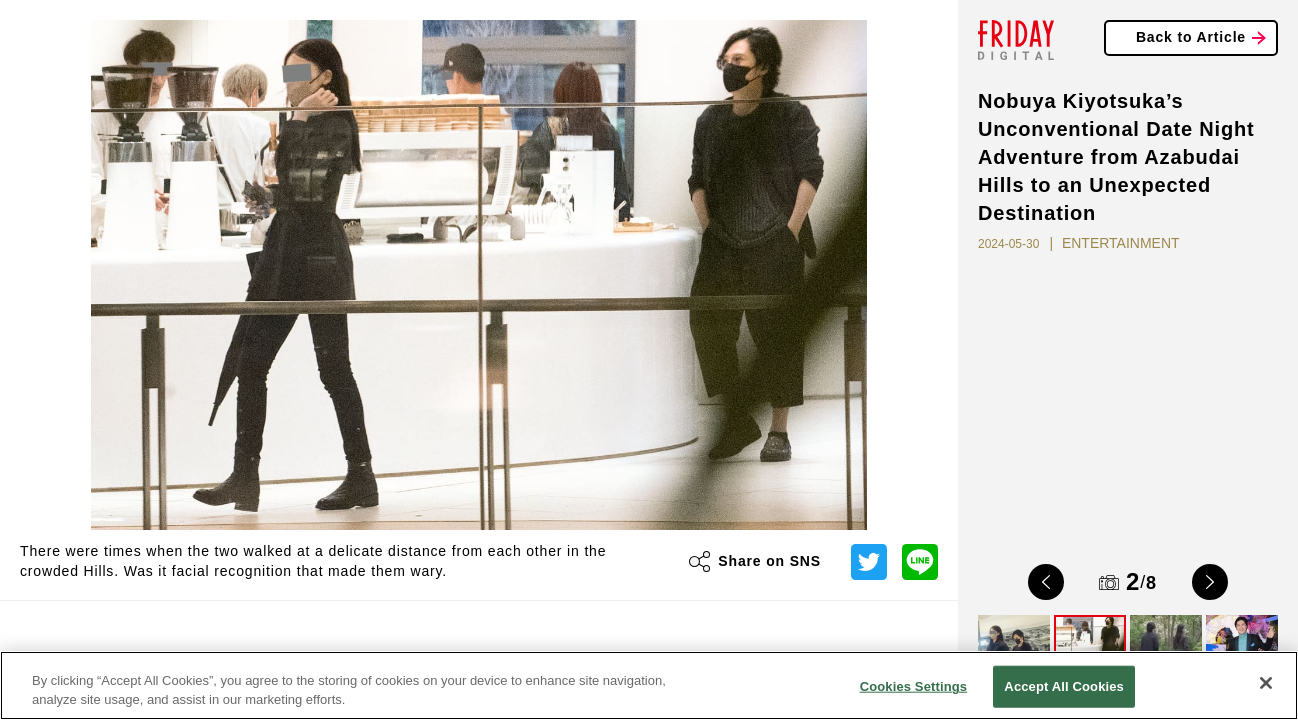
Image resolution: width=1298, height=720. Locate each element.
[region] (649, 685)
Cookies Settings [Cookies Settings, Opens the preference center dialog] (914, 686)
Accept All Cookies (1064, 686)
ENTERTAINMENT (1121, 243)
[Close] (1266, 683)
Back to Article (1191, 37)
